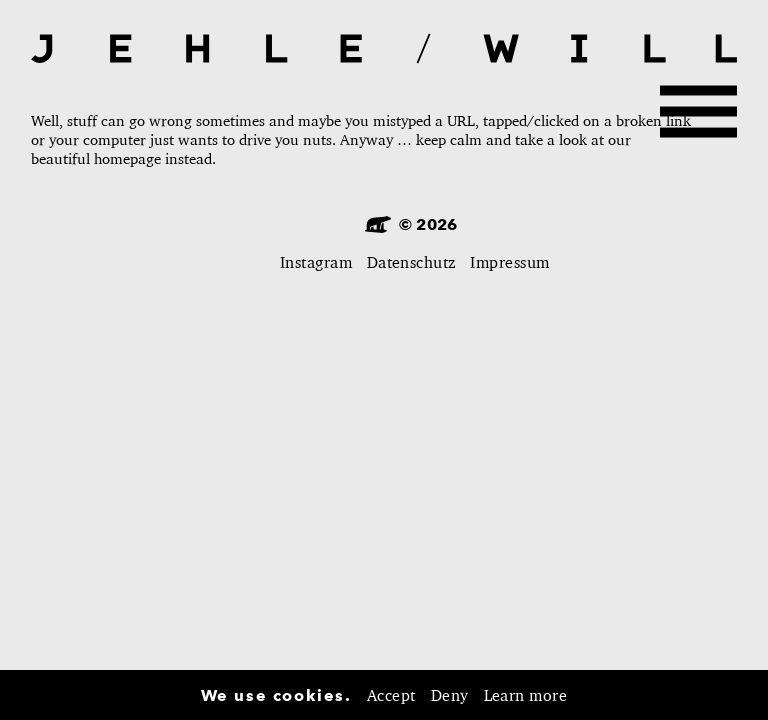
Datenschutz (411, 262)
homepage (127, 158)
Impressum (509, 262)
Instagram (316, 262)
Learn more (526, 695)
